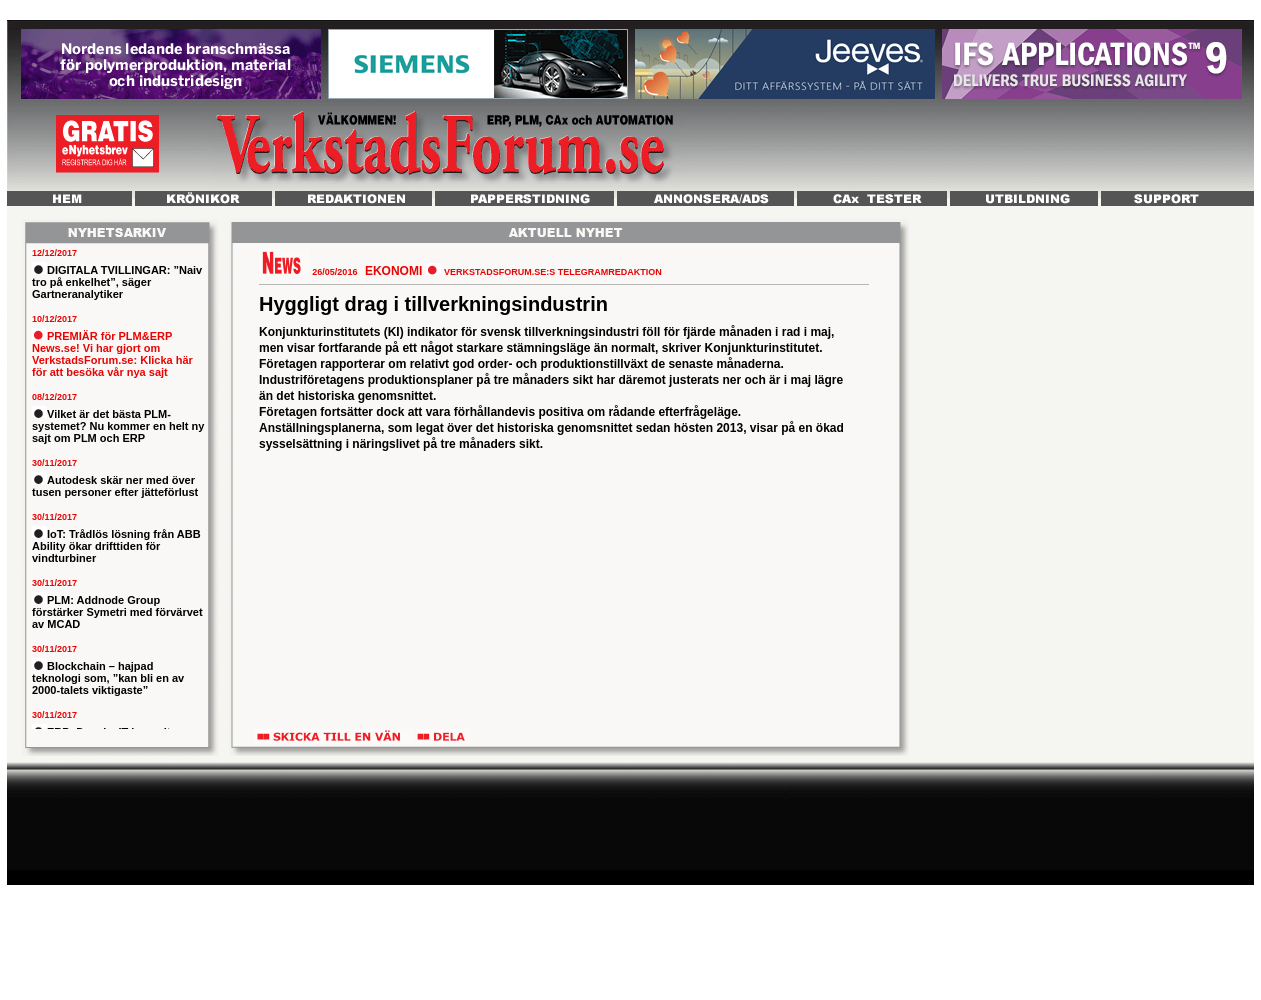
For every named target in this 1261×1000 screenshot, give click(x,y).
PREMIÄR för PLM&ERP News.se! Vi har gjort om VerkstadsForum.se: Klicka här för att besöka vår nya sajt (112, 354)
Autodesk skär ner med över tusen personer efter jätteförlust (115, 486)
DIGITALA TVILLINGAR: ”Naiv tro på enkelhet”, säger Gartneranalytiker (117, 282)
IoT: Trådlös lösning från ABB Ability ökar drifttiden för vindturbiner (116, 546)
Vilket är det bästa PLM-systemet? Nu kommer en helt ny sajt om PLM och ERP (118, 426)
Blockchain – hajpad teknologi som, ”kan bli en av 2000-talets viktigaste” (108, 678)
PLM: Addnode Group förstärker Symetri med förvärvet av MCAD (117, 612)
